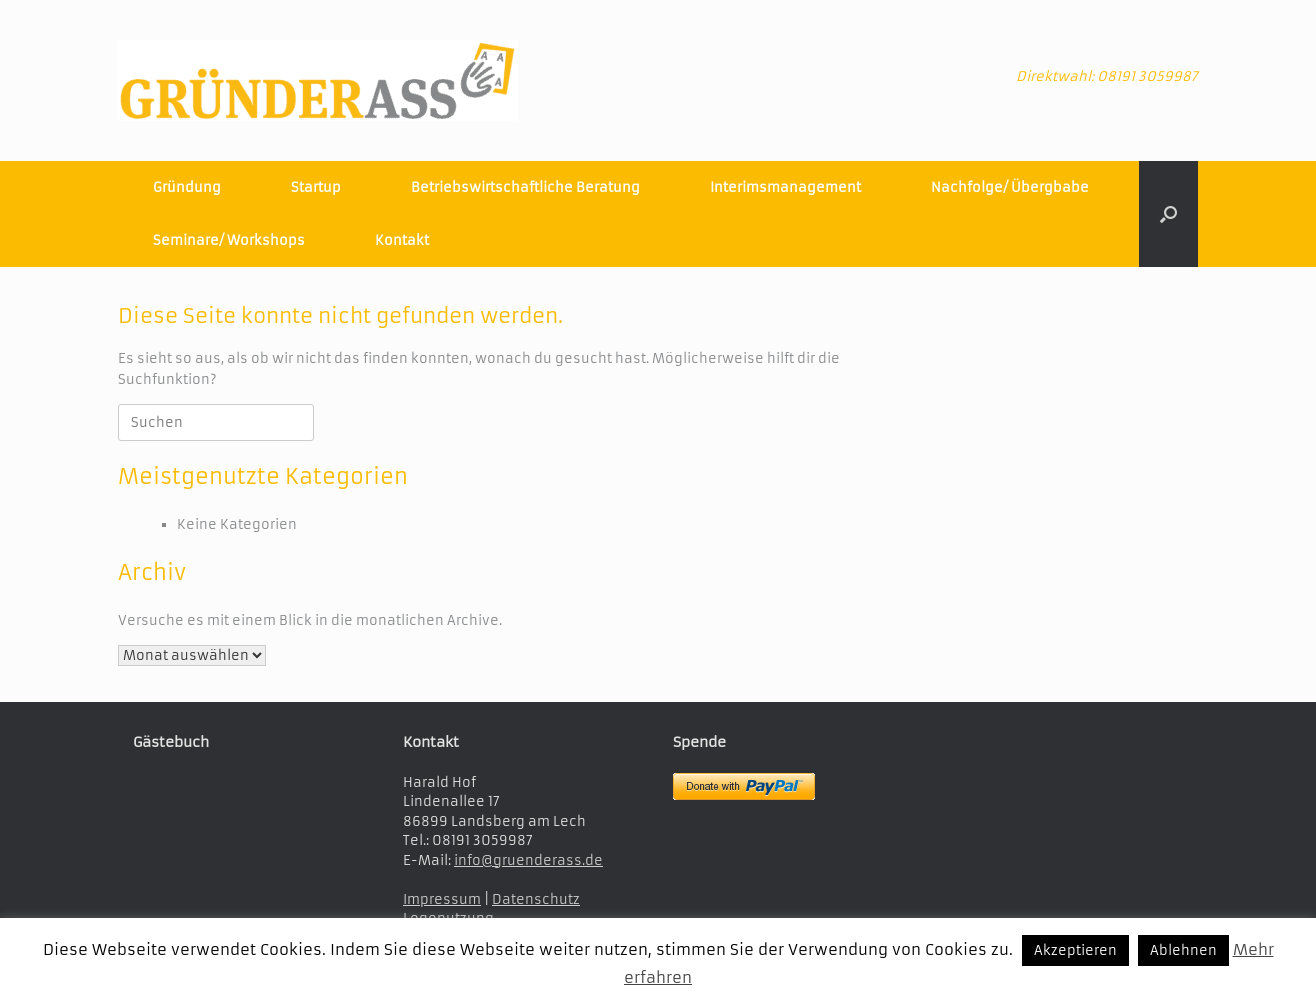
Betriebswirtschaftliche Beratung (525, 187)
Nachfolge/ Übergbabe (1010, 187)
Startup (316, 187)
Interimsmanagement (785, 187)
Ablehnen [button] (1183, 950)
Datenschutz (536, 899)
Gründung (187, 187)
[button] (1168, 214)
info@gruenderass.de (528, 860)
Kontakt (402, 240)
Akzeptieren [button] (1075, 950)
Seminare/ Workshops (229, 240)
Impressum (442, 899)
